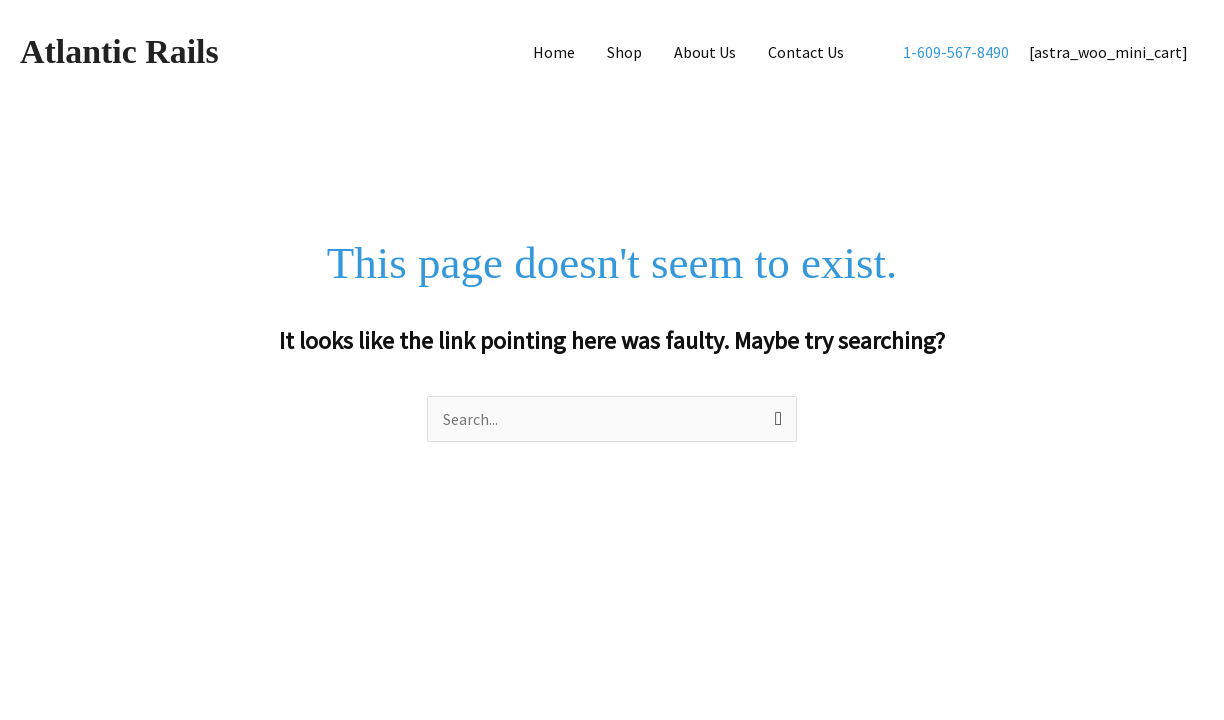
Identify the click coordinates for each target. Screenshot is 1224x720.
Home (554, 52)
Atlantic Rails (122, 51)
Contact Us (806, 52)
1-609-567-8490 (956, 52)
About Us (705, 52)
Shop (624, 52)
